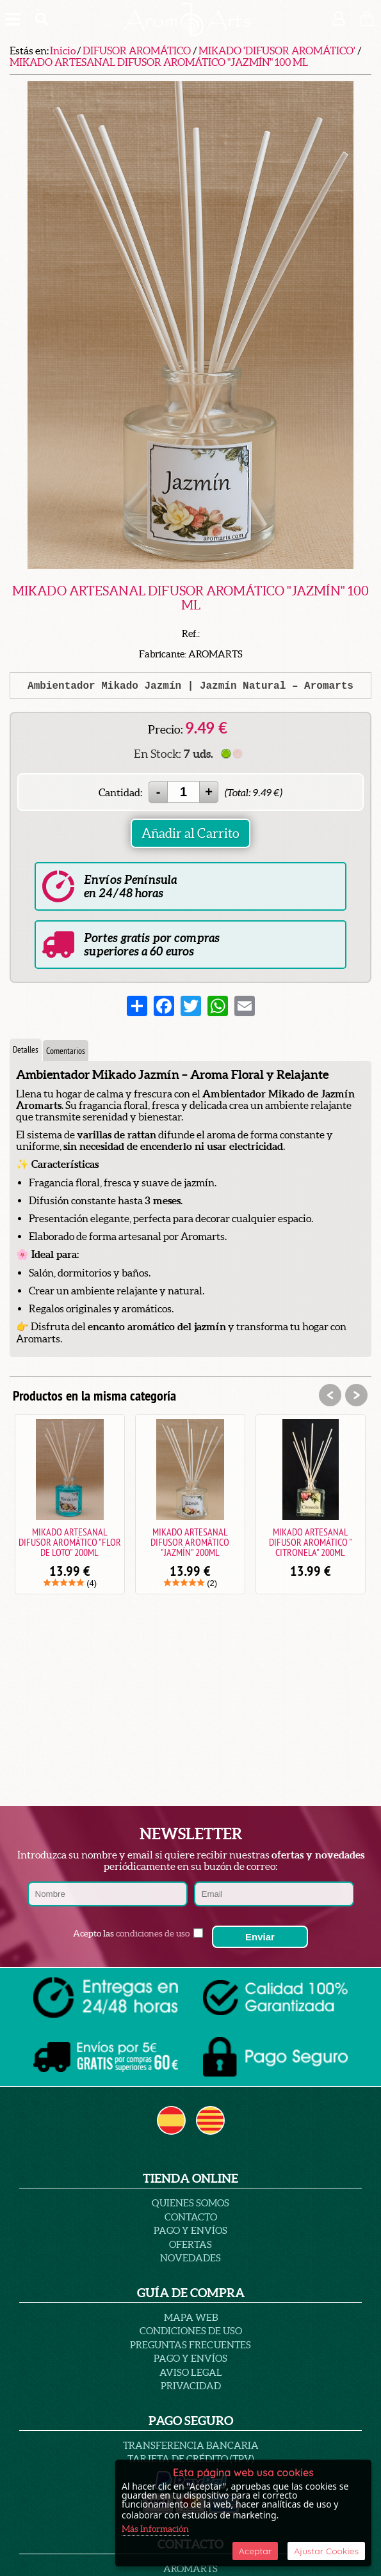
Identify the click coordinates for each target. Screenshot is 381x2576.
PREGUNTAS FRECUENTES (190, 2344)
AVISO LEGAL (190, 2372)
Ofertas (190, 2244)
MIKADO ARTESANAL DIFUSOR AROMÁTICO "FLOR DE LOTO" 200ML (70, 1542)
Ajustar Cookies (326, 2551)
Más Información (155, 2529)
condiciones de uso (153, 1933)
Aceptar (255, 2551)
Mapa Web (191, 2317)
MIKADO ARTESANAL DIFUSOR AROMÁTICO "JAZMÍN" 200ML (189, 1542)
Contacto (191, 2216)
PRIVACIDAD (191, 2385)
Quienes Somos (190, 2202)
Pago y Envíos (190, 2230)
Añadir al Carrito (190, 833)
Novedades (190, 2257)
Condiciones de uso (191, 2330)
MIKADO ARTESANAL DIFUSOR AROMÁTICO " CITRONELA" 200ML (310, 1542)
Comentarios (65, 1050)
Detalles (25, 1049)
